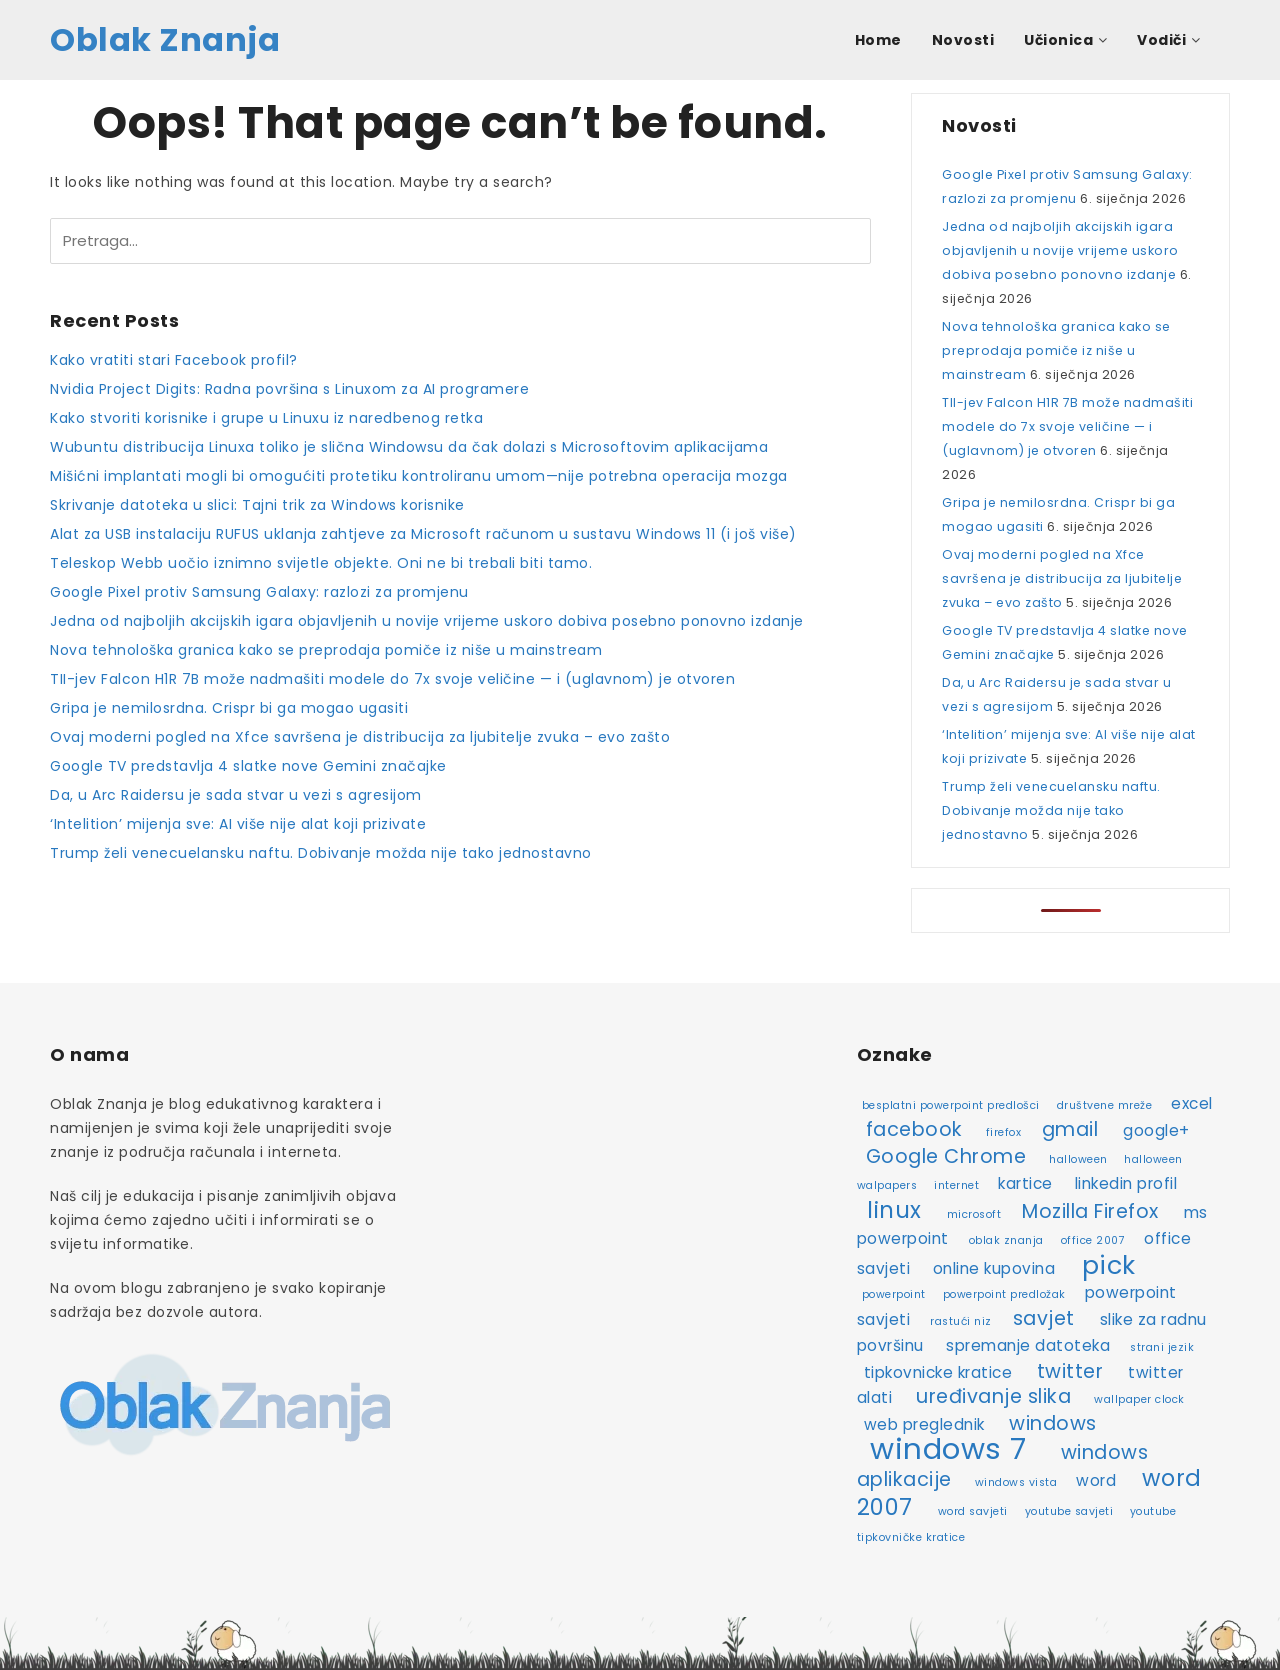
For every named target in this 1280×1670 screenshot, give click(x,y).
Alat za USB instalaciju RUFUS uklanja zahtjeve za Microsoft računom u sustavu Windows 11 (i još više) (423, 534)
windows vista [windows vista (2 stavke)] (1016, 1482)
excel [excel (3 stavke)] (1192, 1103)
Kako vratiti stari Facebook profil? (174, 360)
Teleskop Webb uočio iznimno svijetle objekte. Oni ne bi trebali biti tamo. (321, 563)
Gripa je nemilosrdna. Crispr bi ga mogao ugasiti (229, 708)
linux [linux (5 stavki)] (894, 1210)
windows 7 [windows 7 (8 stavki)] (948, 1448)
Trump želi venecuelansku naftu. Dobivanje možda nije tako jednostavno (321, 853)
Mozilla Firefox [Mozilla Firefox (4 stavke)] (1090, 1211)
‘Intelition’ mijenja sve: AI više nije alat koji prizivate (238, 824)
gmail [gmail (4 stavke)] (1070, 1129)
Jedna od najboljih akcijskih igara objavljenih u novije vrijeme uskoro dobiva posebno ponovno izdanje (427, 621)
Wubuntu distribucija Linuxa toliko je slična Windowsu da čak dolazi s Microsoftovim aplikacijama (409, 447)
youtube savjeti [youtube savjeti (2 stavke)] (1069, 1511)
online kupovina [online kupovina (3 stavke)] (994, 1268)
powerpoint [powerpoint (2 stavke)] (894, 1294)
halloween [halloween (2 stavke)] (1078, 1159)
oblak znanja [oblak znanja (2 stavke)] (1006, 1240)
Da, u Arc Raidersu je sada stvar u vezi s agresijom (236, 795)
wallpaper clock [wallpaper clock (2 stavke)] (1139, 1399)
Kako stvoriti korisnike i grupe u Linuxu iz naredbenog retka (266, 418)
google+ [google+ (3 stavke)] (1156, 1130)
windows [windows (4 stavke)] (1053, 1423)
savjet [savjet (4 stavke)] (1044, 1318)
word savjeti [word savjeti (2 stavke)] (973, 1511)
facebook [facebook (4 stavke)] (914, 1129)
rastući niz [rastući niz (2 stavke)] (961, 1321)
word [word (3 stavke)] (1096, 1480)
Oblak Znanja (165, 39)
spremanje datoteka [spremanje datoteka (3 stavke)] (1028, 1345)
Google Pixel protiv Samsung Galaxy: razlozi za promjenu (259, 592)
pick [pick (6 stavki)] (1109, 1265)
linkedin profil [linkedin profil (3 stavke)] (1126, 1183)
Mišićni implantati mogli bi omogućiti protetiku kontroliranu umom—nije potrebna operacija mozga (419, 476)
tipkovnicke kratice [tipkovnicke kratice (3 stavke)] (938, 1372)
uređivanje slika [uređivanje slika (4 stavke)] (993, 1396)
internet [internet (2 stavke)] (956, 1185)
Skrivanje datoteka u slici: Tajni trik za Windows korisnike (257, 505)
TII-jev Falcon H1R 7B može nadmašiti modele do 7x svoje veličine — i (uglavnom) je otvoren (392, 679)
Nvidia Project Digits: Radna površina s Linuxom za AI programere (289, 389)
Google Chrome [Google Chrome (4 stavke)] (946, 1156)
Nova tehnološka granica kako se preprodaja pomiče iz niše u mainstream (326, 650)
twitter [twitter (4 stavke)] (1070, 1371)
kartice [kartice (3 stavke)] (1025, 1183)
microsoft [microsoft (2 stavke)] (974, 1214)
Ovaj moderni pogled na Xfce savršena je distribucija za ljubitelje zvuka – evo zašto (360, 737)
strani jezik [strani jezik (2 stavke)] (1162, 1347)
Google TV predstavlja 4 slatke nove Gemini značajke (248, 766)
